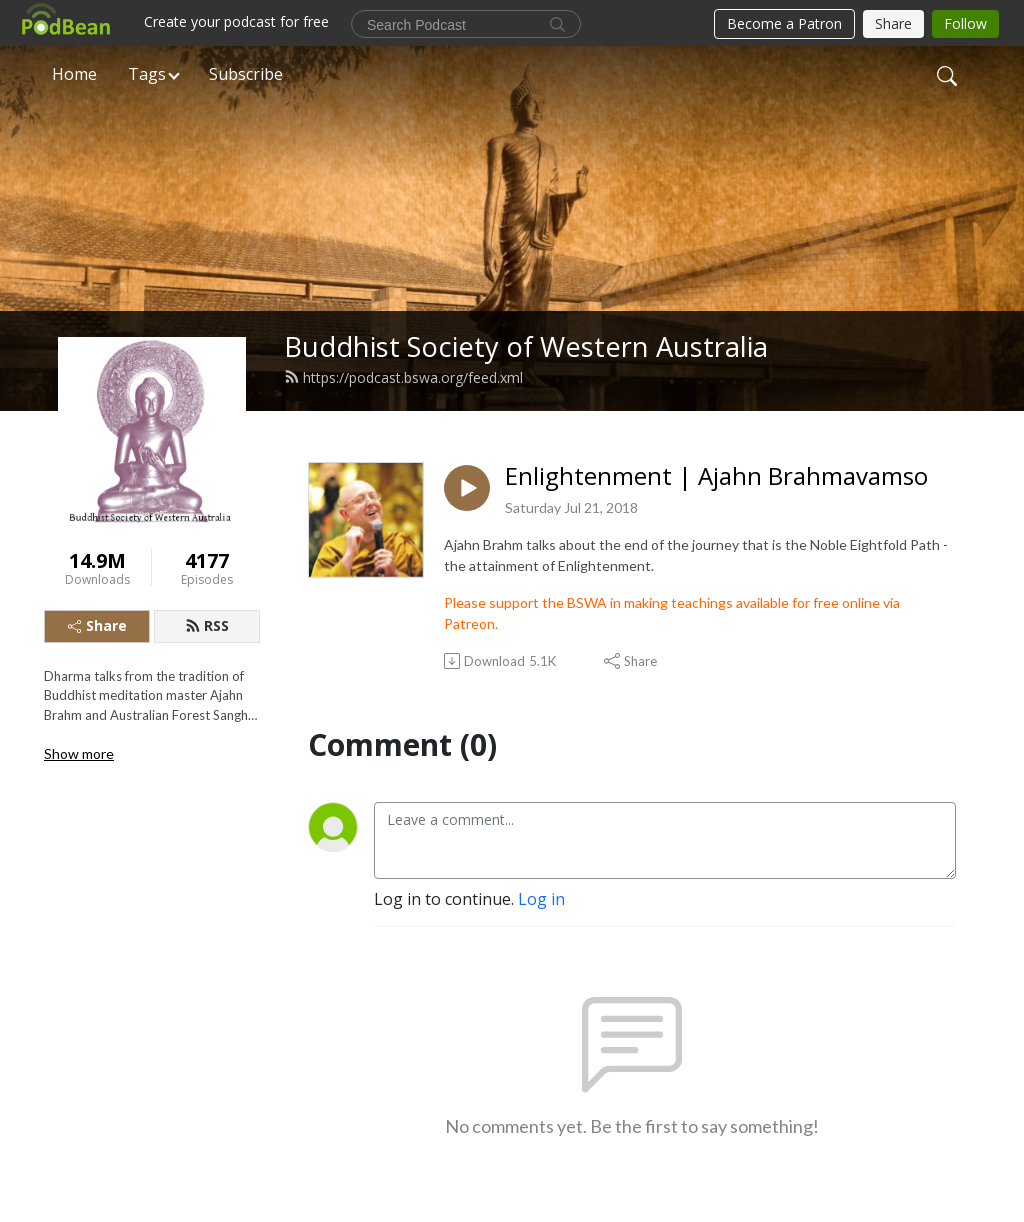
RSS (207, 625)
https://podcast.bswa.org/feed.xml (403, 377)
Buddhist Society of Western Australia (526, 346)
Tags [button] (147, 74)
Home (74, 74)
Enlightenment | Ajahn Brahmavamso (716, 476)
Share (97, 625)
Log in (541, 899)
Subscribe (246, 74)
